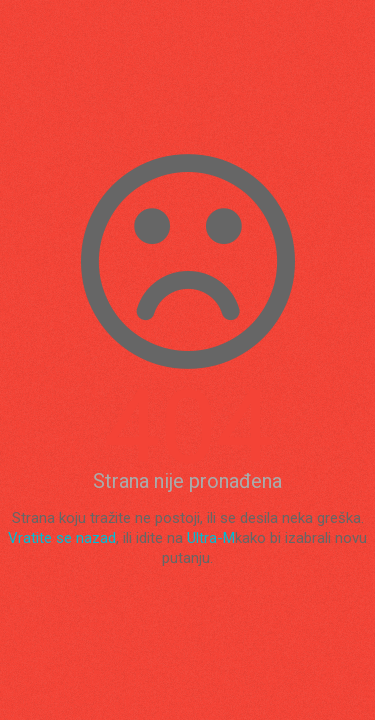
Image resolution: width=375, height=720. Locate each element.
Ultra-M (211, 538)
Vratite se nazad (62, 538)
